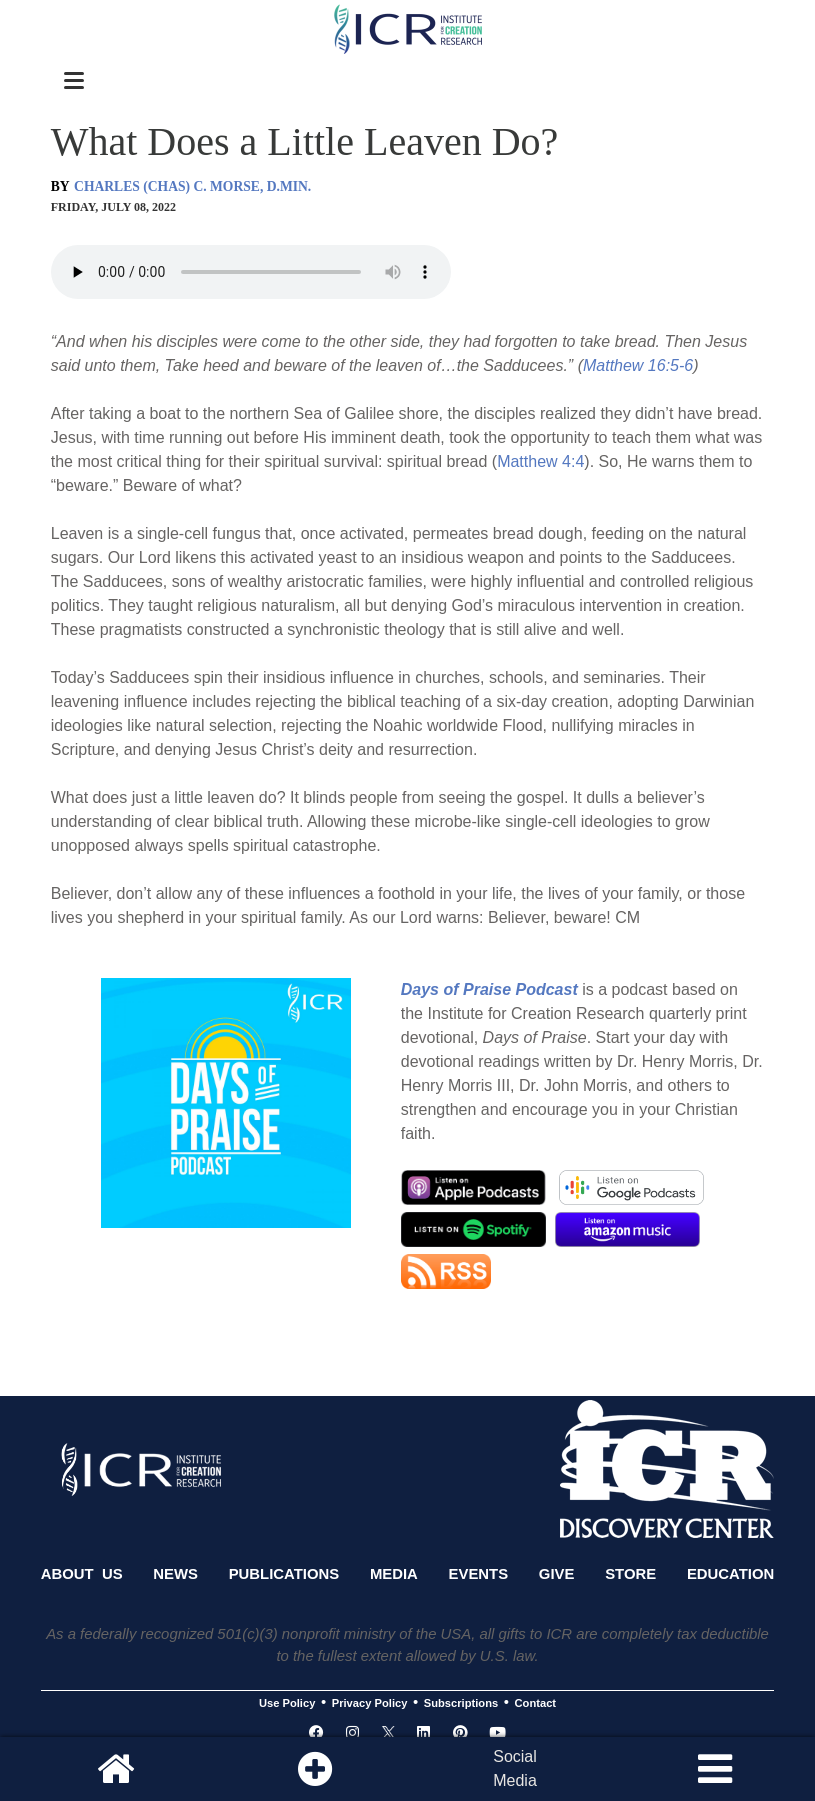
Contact (536, 1703)
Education (730, 1574)
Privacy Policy (370, 1703)
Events (479, 1574)
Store (630, 1574)
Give (557, 1574)
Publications (284, 1574)
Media (394, 1574)
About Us (82, 1574)
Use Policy (287, 1703)
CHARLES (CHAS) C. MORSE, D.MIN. (192, 186)
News (175, 1574)
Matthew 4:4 (540, 461)
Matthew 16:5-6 (638, 365)
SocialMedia (515, 1768)
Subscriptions (461, 1703)
